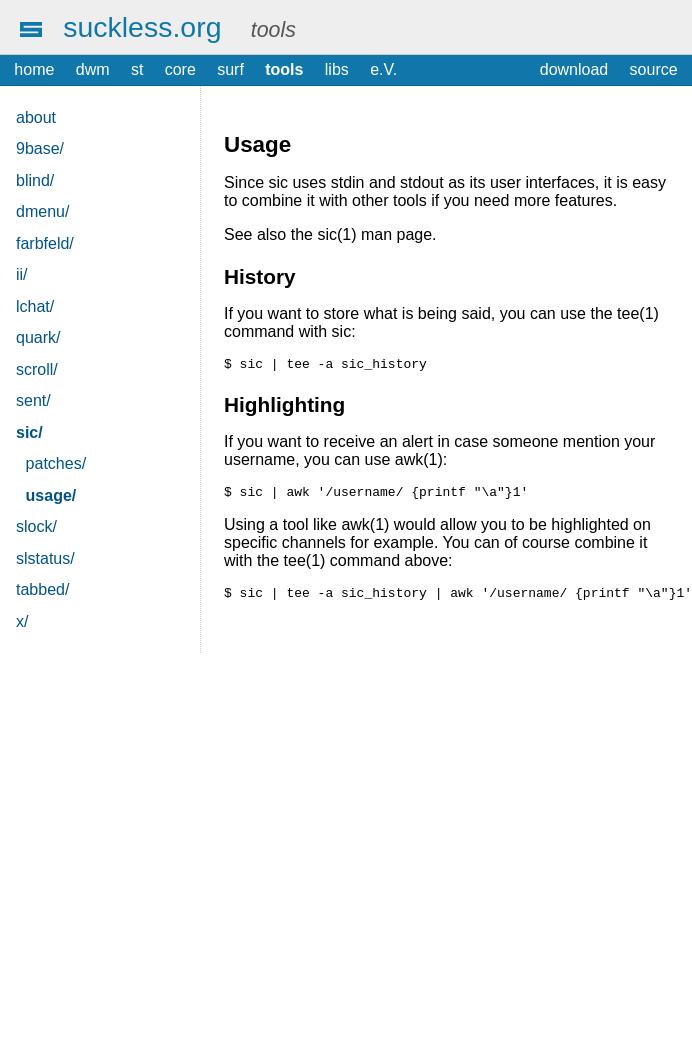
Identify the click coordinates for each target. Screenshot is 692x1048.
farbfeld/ (45, 243)
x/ (22, 621)
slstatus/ (45, 558)
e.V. (383, 69)
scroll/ (37, 369)
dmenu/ (42, 211)
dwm (93, 69)
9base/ (40, 148)
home (34, 69)
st (137, 69)
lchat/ (35, 306)
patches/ (56, 463)
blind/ (35, 180)
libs (337, 69)
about (36, 117)
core (180, 69)
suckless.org (142, 27)
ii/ (22, 274)
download (574, 69)
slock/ (36, 526)
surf (230, 69)
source (654, 69)
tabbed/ (42, 589)
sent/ (33, 400)
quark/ (38, 337)
